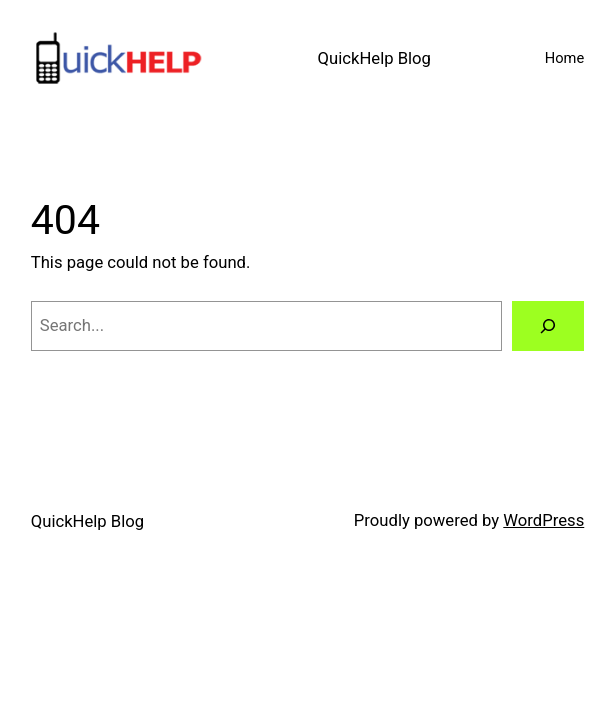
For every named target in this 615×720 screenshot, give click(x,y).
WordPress (543, 520)
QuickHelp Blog (374, 58)
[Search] (548, 326)
